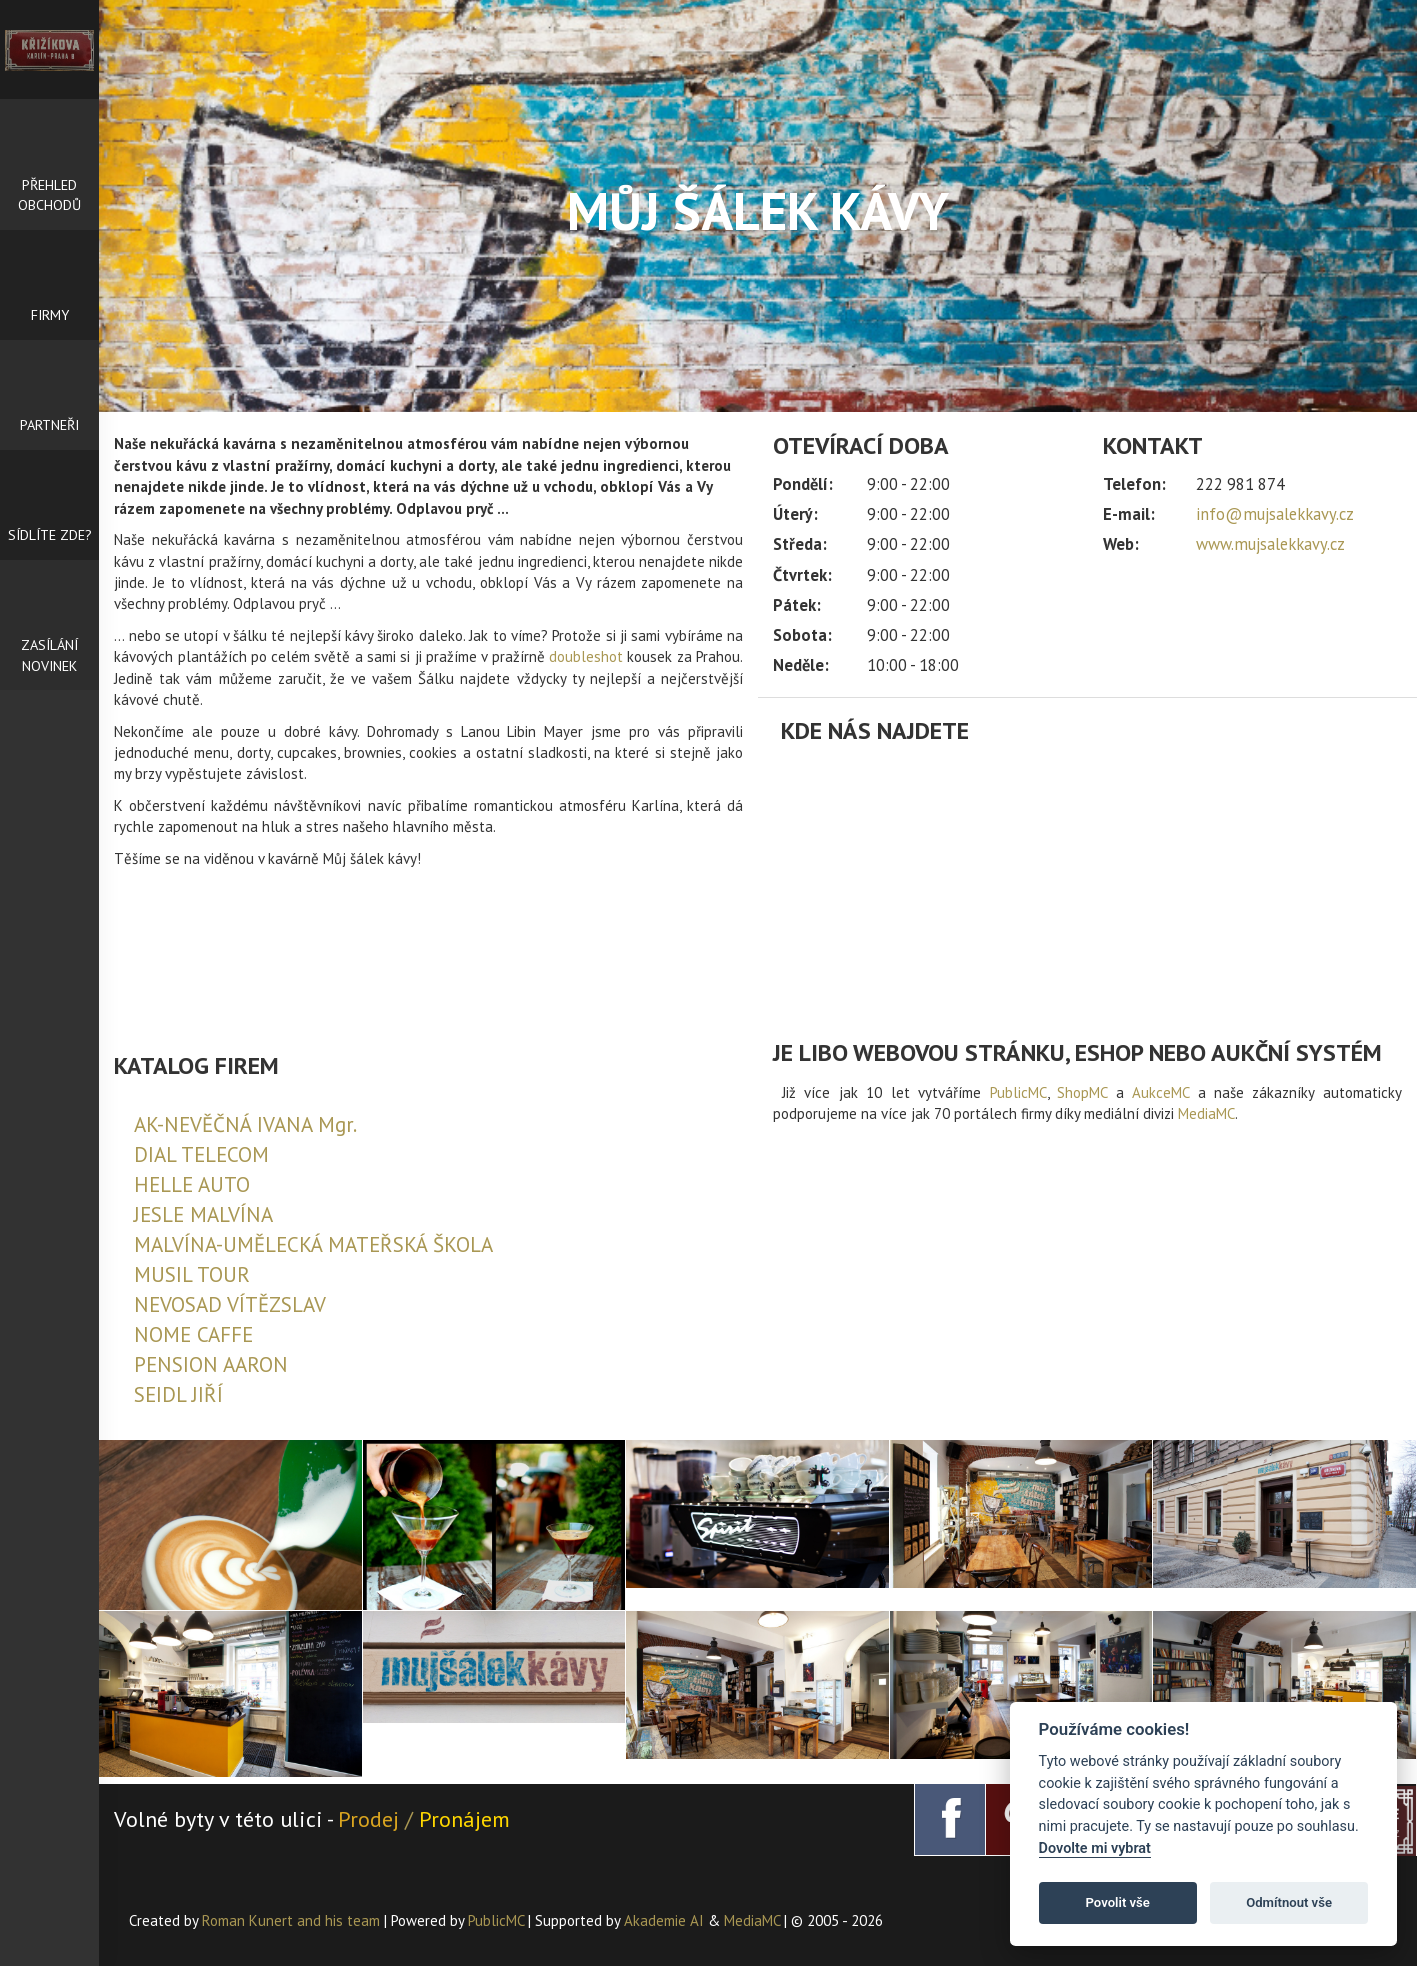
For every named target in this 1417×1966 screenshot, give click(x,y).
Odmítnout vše (1289, 1902)
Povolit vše (1118, 1902)
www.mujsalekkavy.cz (1270, 544)
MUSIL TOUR (192, 1274)
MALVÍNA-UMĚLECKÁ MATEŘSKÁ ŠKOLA (313, 1244)
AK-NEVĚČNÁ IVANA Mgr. (245, 1124)
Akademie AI (664, 1920)
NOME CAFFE (193, 1334)
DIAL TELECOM (201, 1154)
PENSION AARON (211, 1364)
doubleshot (586, 656)
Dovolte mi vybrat (1095, 1848)
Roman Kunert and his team (293, 1920)
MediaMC (1206, 1113)
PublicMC (1018, 1092)
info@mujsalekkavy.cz (1275, 514)
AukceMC (1160, 1092)
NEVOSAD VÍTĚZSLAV (230, 1304)
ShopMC (1082, 1092)
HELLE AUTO (192, 1184)
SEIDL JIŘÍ (178, 1394)
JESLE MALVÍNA (203, 1214)
